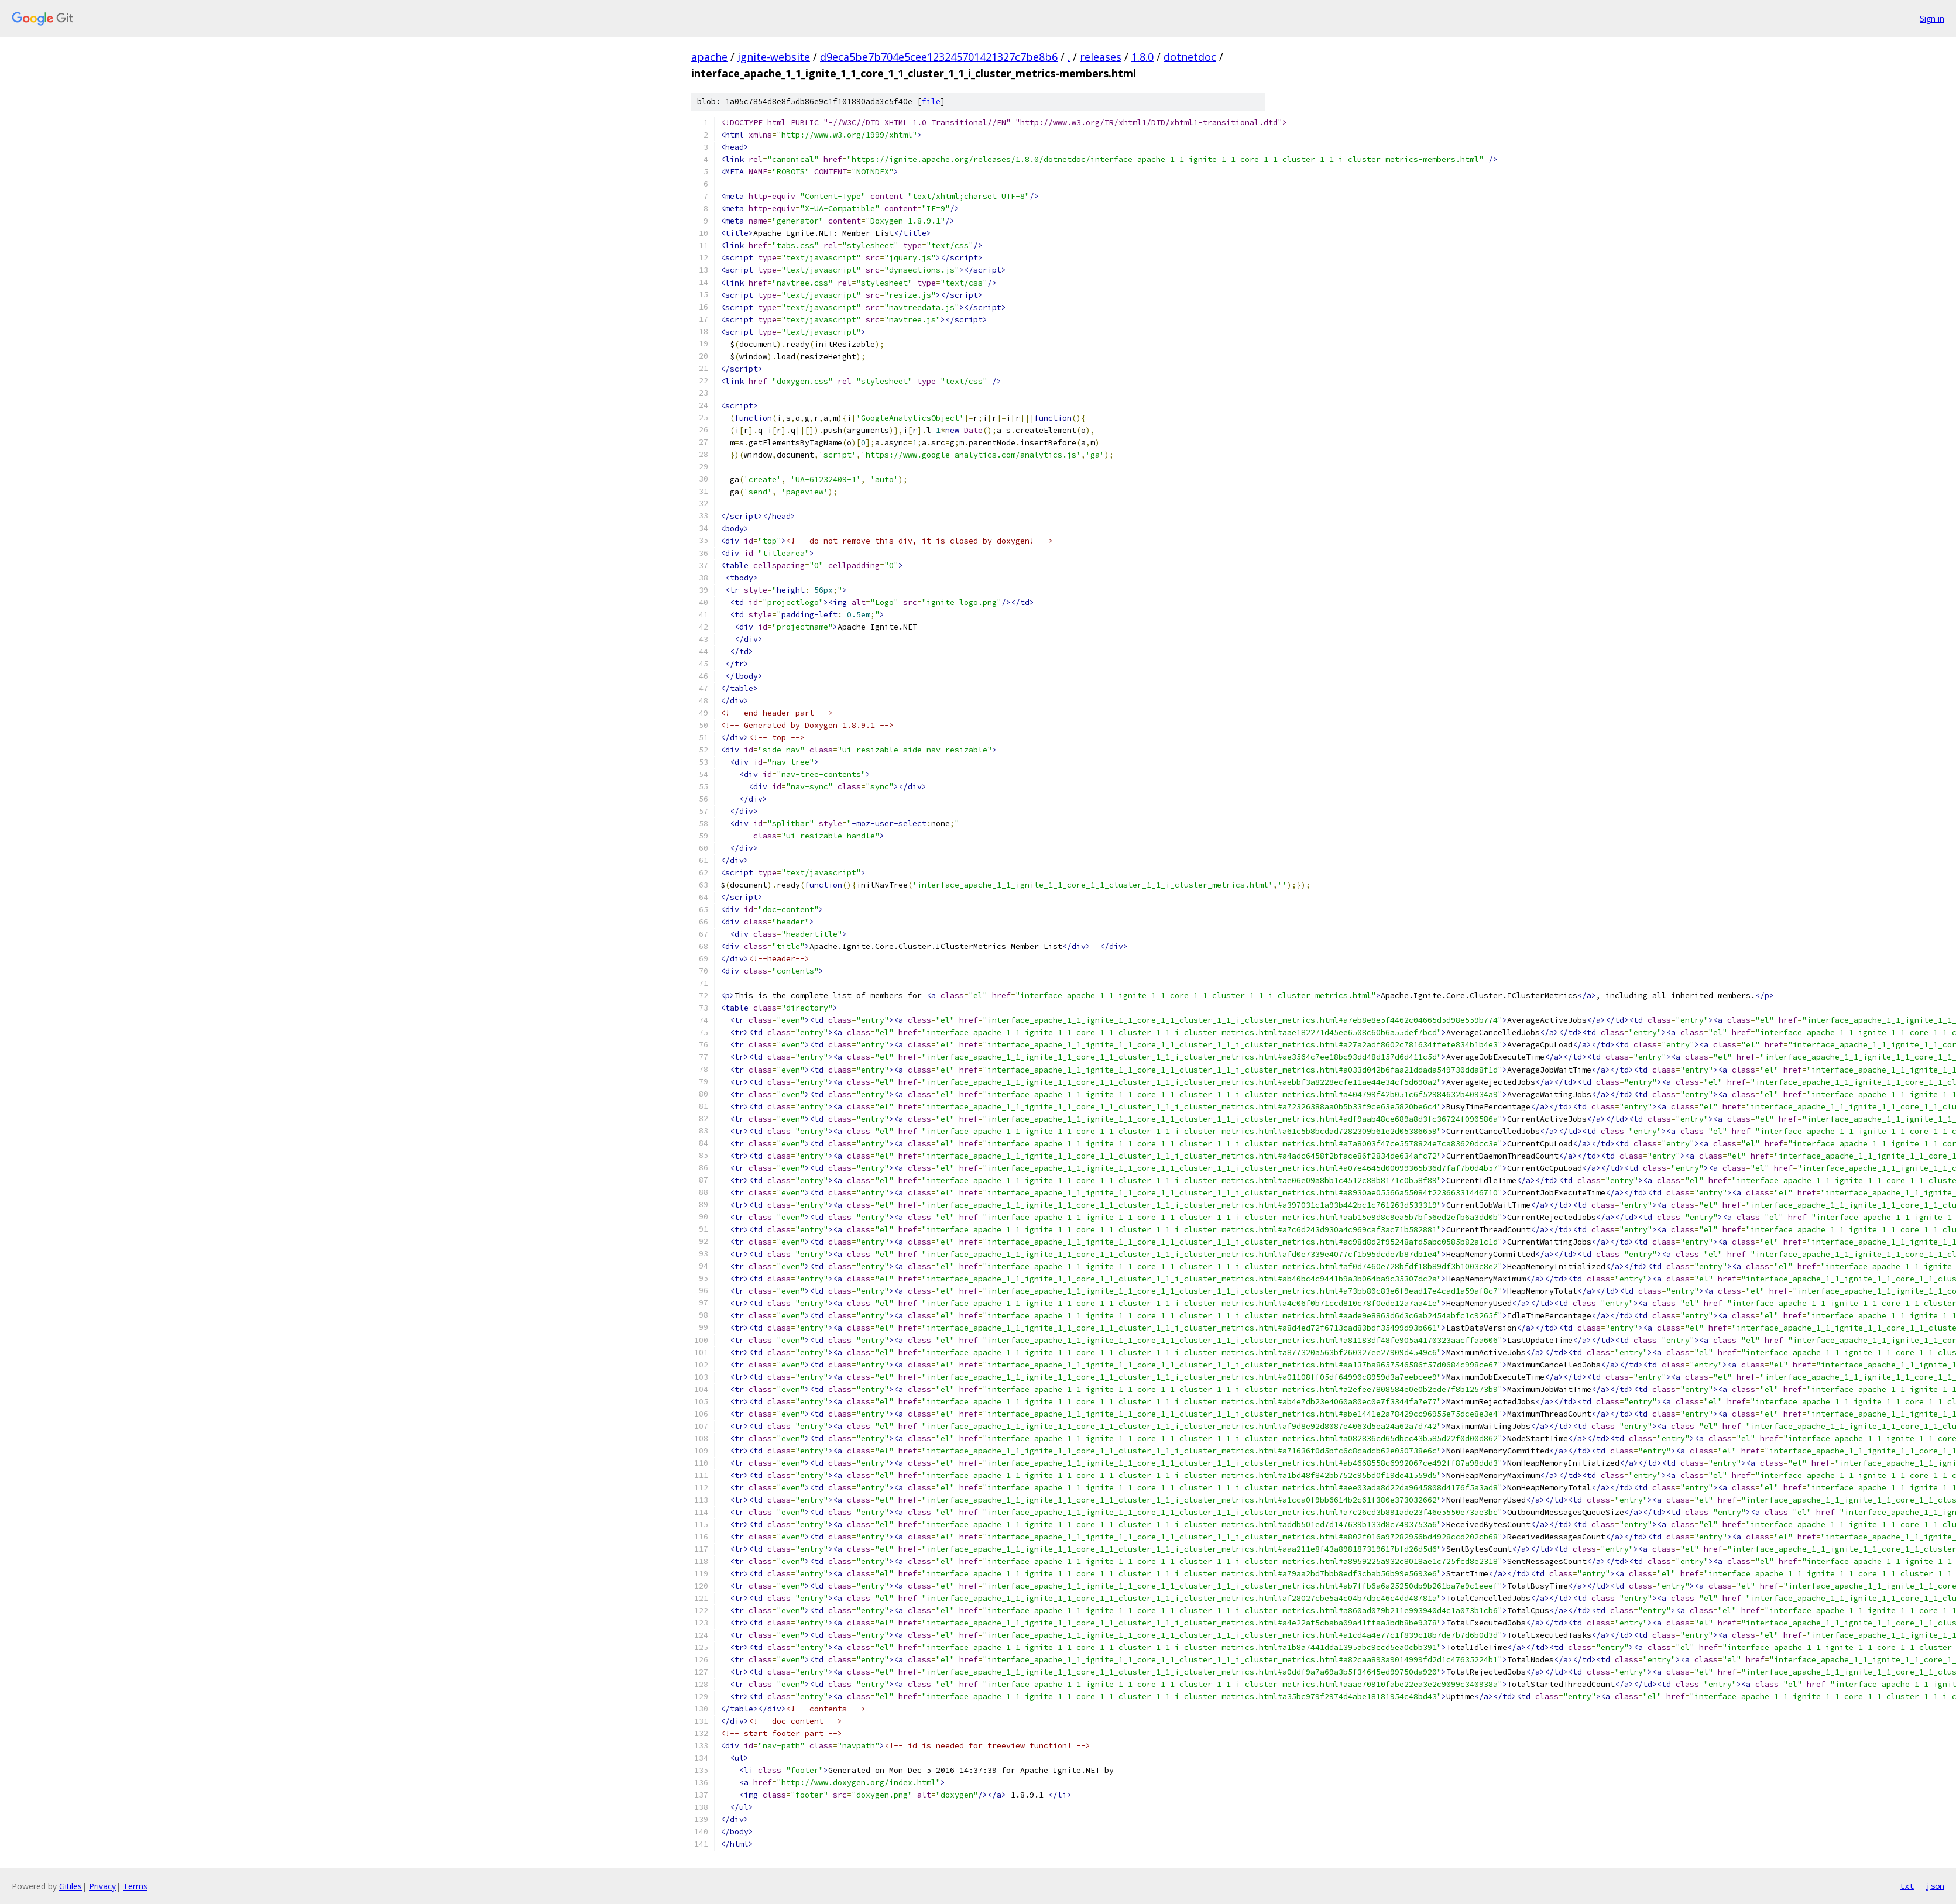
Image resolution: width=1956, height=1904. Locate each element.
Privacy (102, 1886)
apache (709, 57)
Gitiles (70, 1886)
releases (1100, 57)
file (931, 101)
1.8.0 (1142, 57)
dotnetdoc (1190, 57)
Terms (135, 1886)
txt (1907, 1886)
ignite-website (773, 57)
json (1935, 1886)
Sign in (1932, 18)
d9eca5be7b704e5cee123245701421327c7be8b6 (939, 57)
